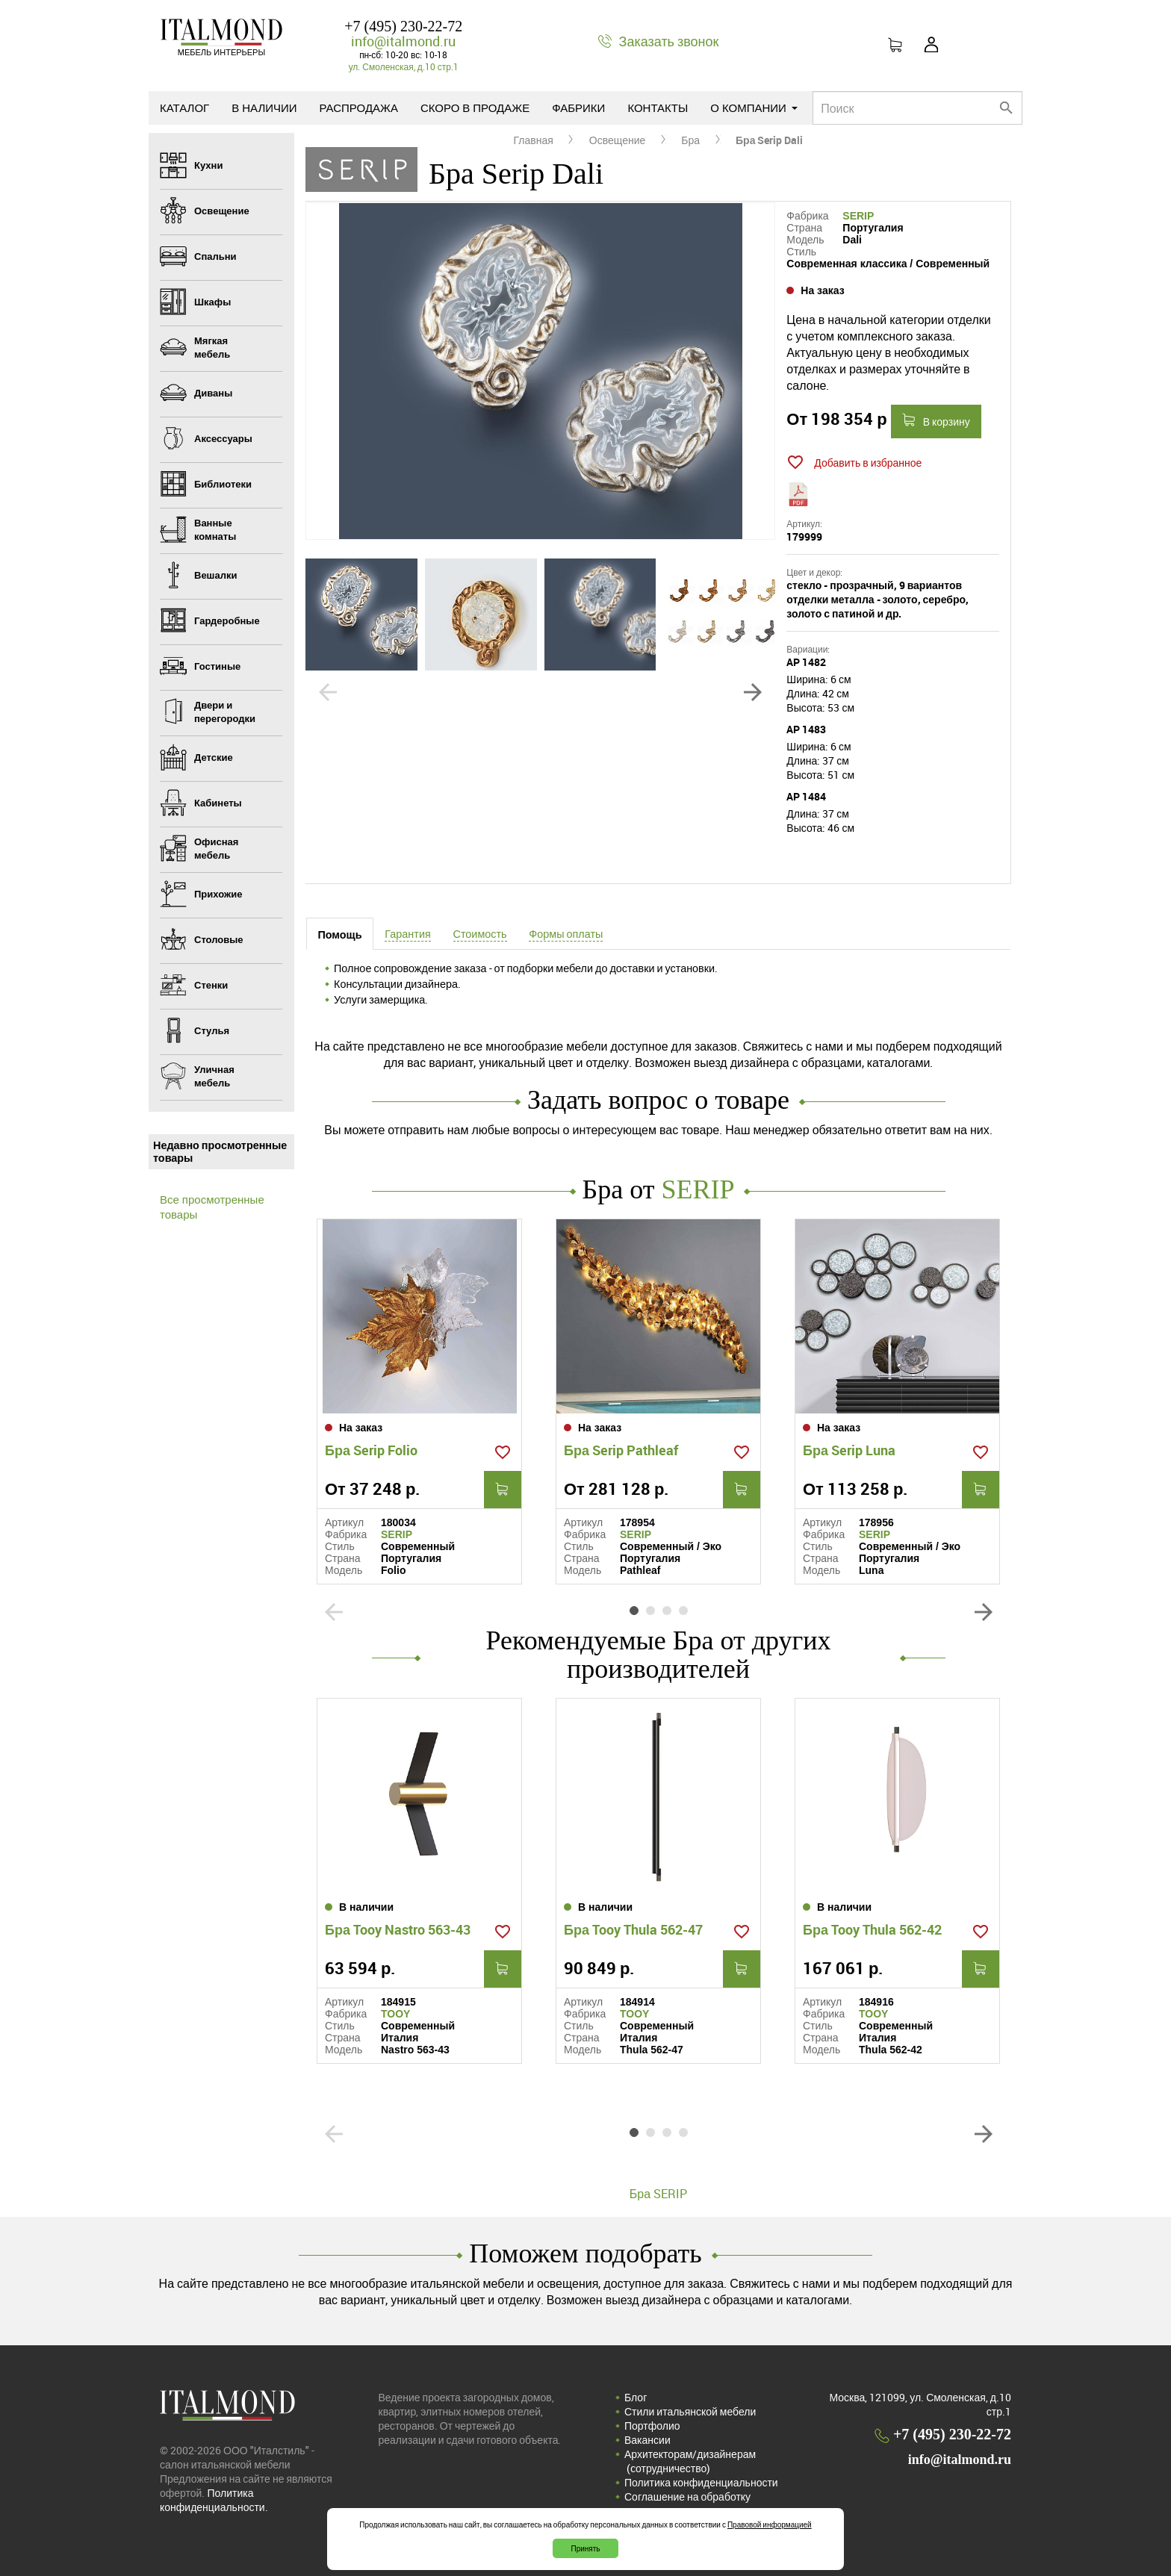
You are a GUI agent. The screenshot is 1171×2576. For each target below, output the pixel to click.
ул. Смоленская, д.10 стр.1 (404, 66)
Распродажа (359, 107)
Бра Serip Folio (371, 1450)
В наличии (264, 107)
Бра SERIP (658, 2193)
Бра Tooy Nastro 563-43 (397, 1929)
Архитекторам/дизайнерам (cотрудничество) (690, 2461)
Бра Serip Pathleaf (621, 1450)
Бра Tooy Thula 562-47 (633, 1929)
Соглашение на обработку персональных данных (687, 2503)
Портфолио (652, 2425)
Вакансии (647, 2440)
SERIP (858, 216)
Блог (635, 2397)
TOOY (395, 2014)
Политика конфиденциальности (701, 2482)
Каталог (184, 107)
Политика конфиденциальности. (214, 2500)
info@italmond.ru (403, 41)
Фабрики (578, 107)
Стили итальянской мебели (690, 2411)
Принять (585, 2548)
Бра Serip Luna (849, 1450)
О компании (754, 107)
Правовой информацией (769, 2524)
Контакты (657, 107)
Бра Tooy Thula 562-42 (872, 1929)
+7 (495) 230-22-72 (403, 26)
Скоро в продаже (474, 107)
